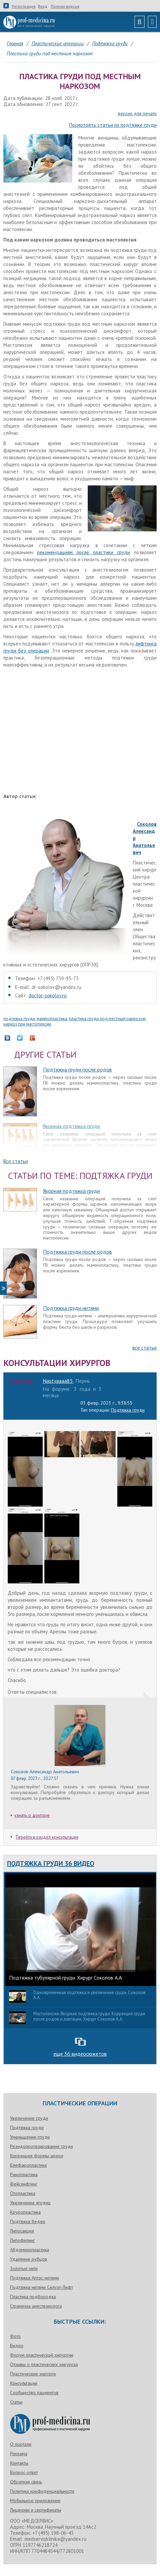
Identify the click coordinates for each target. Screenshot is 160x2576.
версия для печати (137, 113)
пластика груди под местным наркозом (107, 1018)
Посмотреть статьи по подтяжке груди (113, 125)
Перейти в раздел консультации (44, 1837)
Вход (42, 6)
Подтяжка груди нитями (71, 1308)
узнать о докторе (32, 1815)
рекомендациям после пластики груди (83, 552)
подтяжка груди (19, 1018)
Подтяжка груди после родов (77, 1069)
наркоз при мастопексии (27, 1024)
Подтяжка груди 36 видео (50, 1863)
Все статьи (15, 1161)
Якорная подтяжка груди (71, 1126)
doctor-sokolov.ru (48, 995)
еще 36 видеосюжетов (80, 2053)
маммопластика (52, 1018)
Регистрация (24, 6)
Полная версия (65, 6)
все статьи (144, 1348)
